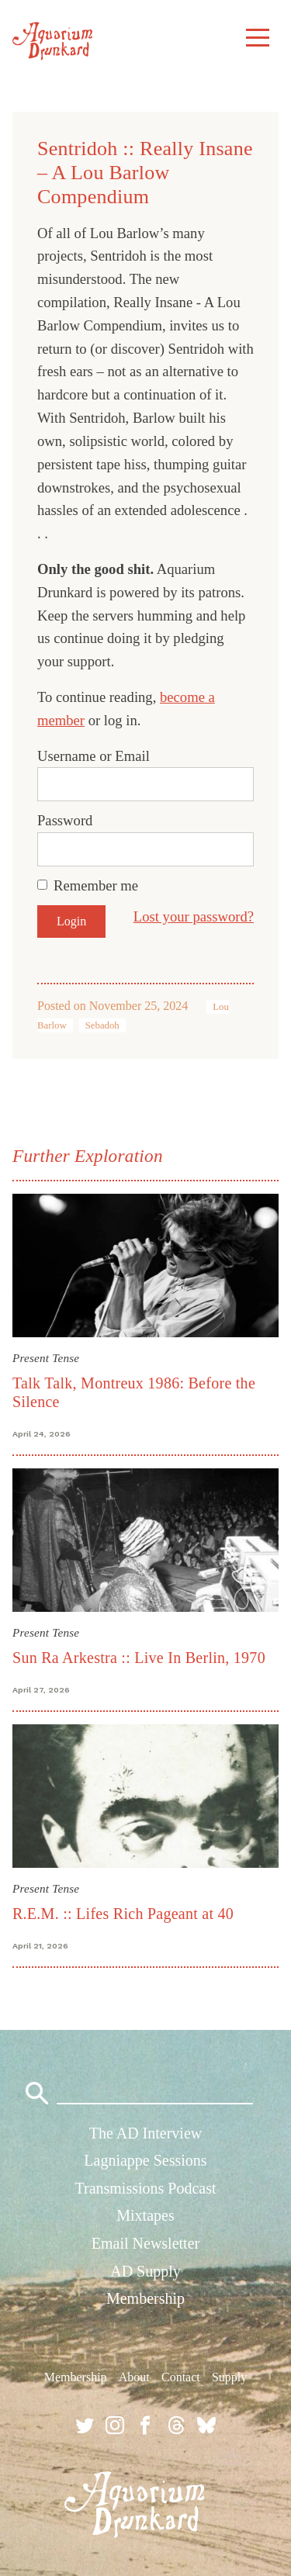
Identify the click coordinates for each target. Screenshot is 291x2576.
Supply (229, 2377)
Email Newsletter (145, 2243)
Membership (145, 2298)
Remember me (96, 885)
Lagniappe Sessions (145, 2160)
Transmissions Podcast (145, 2188)
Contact (180, 2377)
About (134, 2377)
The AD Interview (146, 2133)
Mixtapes (145, 2215)
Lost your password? (193, 916)
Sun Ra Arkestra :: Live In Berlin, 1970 (138, 1657)
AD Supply (145, 2271)
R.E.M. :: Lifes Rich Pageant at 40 (123, 1913)
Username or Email (93, 756)
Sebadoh (102, 1025)
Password (64, 820)
